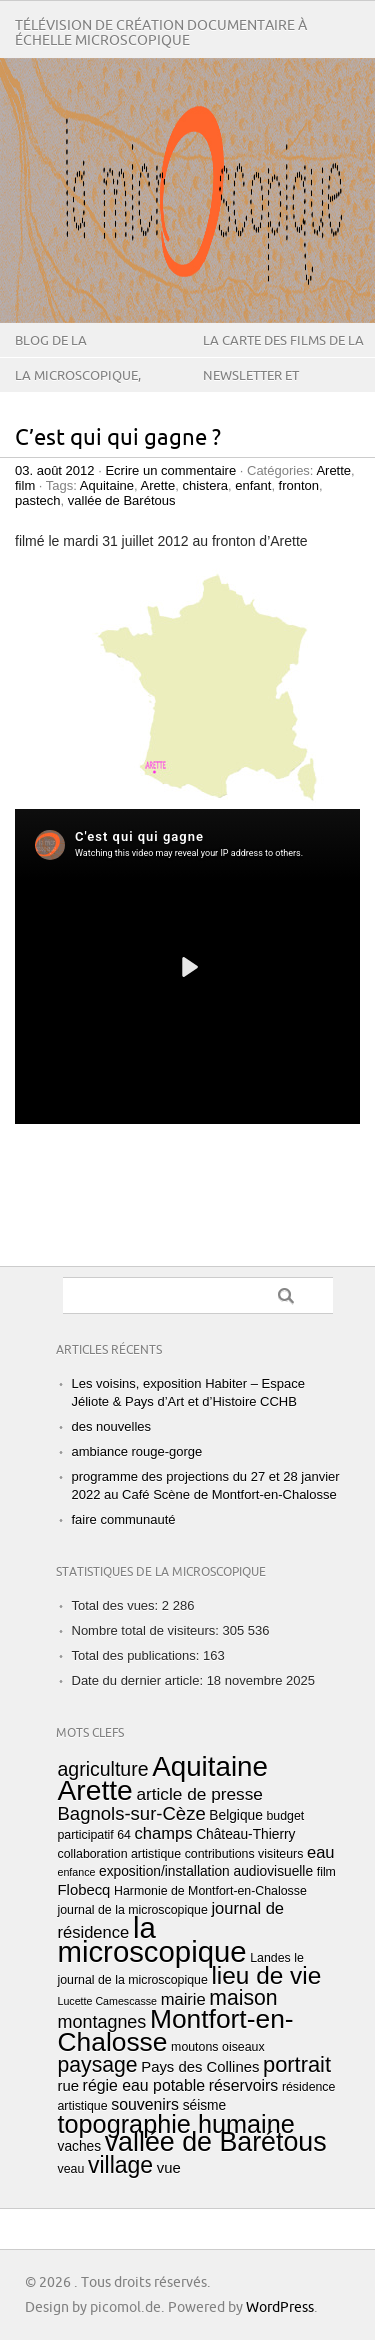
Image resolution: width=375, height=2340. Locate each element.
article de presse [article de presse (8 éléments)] (199, 1794)
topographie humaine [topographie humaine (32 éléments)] (176, 2124)
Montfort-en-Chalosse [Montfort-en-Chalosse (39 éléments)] (176, 2030)
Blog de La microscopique (67, 356)
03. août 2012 (55, 470)
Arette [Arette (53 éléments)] (95, 1790)
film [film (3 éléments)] (326, 1872)
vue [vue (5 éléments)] (169, 2168)
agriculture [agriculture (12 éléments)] (103, 1769)
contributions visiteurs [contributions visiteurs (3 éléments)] (244, 1854)
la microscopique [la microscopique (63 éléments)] (152, 1939)
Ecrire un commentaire (170, 470)
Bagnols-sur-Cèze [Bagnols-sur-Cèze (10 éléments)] (132, 1813)
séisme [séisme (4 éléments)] (205, 2105)
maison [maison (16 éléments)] (243, 1997)
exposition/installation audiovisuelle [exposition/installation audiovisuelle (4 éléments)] (206, 1871)
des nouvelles (112, 1426)
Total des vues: (117, 1605)
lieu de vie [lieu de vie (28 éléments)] (266, 1975)
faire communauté (124, 1519)
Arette (333, 470)
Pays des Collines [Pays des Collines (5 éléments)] (200, 2067)
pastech (38, 500)
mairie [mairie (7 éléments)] (183, 1999)
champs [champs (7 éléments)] (164, 1833)
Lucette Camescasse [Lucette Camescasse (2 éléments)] (108, 2001)
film (25, 485)
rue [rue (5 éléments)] (68, 2086)
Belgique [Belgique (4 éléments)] (236, 1815)
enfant (253, 485)
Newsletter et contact (251, 391)
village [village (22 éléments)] (120, 2165)
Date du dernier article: (139, 1680)
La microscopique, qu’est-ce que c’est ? (82, 391)
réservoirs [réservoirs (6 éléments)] (244, 2085)
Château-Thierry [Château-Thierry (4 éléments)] (245, 1834)
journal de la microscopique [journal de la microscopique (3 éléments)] (133, 1910)
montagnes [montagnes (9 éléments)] (102, 2022)
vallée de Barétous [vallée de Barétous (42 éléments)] (216, 2142)
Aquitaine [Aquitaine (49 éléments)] (210, 1766)
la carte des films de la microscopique (283, 356)
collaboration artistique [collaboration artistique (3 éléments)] (120, 1854)
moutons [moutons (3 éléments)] (194, 2047)
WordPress (280, 2307)
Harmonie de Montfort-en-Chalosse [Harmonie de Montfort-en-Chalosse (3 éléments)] (210, 1891)
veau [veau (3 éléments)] (71, 2169)
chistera (205, 485)
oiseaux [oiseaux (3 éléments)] (243, 2047)
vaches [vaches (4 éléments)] (80, 2146)
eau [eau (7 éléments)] (321, 1852)
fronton (299, 485)
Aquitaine (107, 485)
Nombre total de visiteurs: (147, 1630)
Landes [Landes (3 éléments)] (270, 1958)
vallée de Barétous (122, 500)
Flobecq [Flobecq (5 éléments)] (84, 1890)
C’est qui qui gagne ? (118, 438)
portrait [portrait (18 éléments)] (297, 2064)
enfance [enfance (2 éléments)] (77, 1872)
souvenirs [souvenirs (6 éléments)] (145, 2104)
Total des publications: (138, 1655)
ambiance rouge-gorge (137, 1451)
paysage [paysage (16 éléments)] (98, 2064)
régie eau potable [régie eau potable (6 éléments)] (144, 2085)
